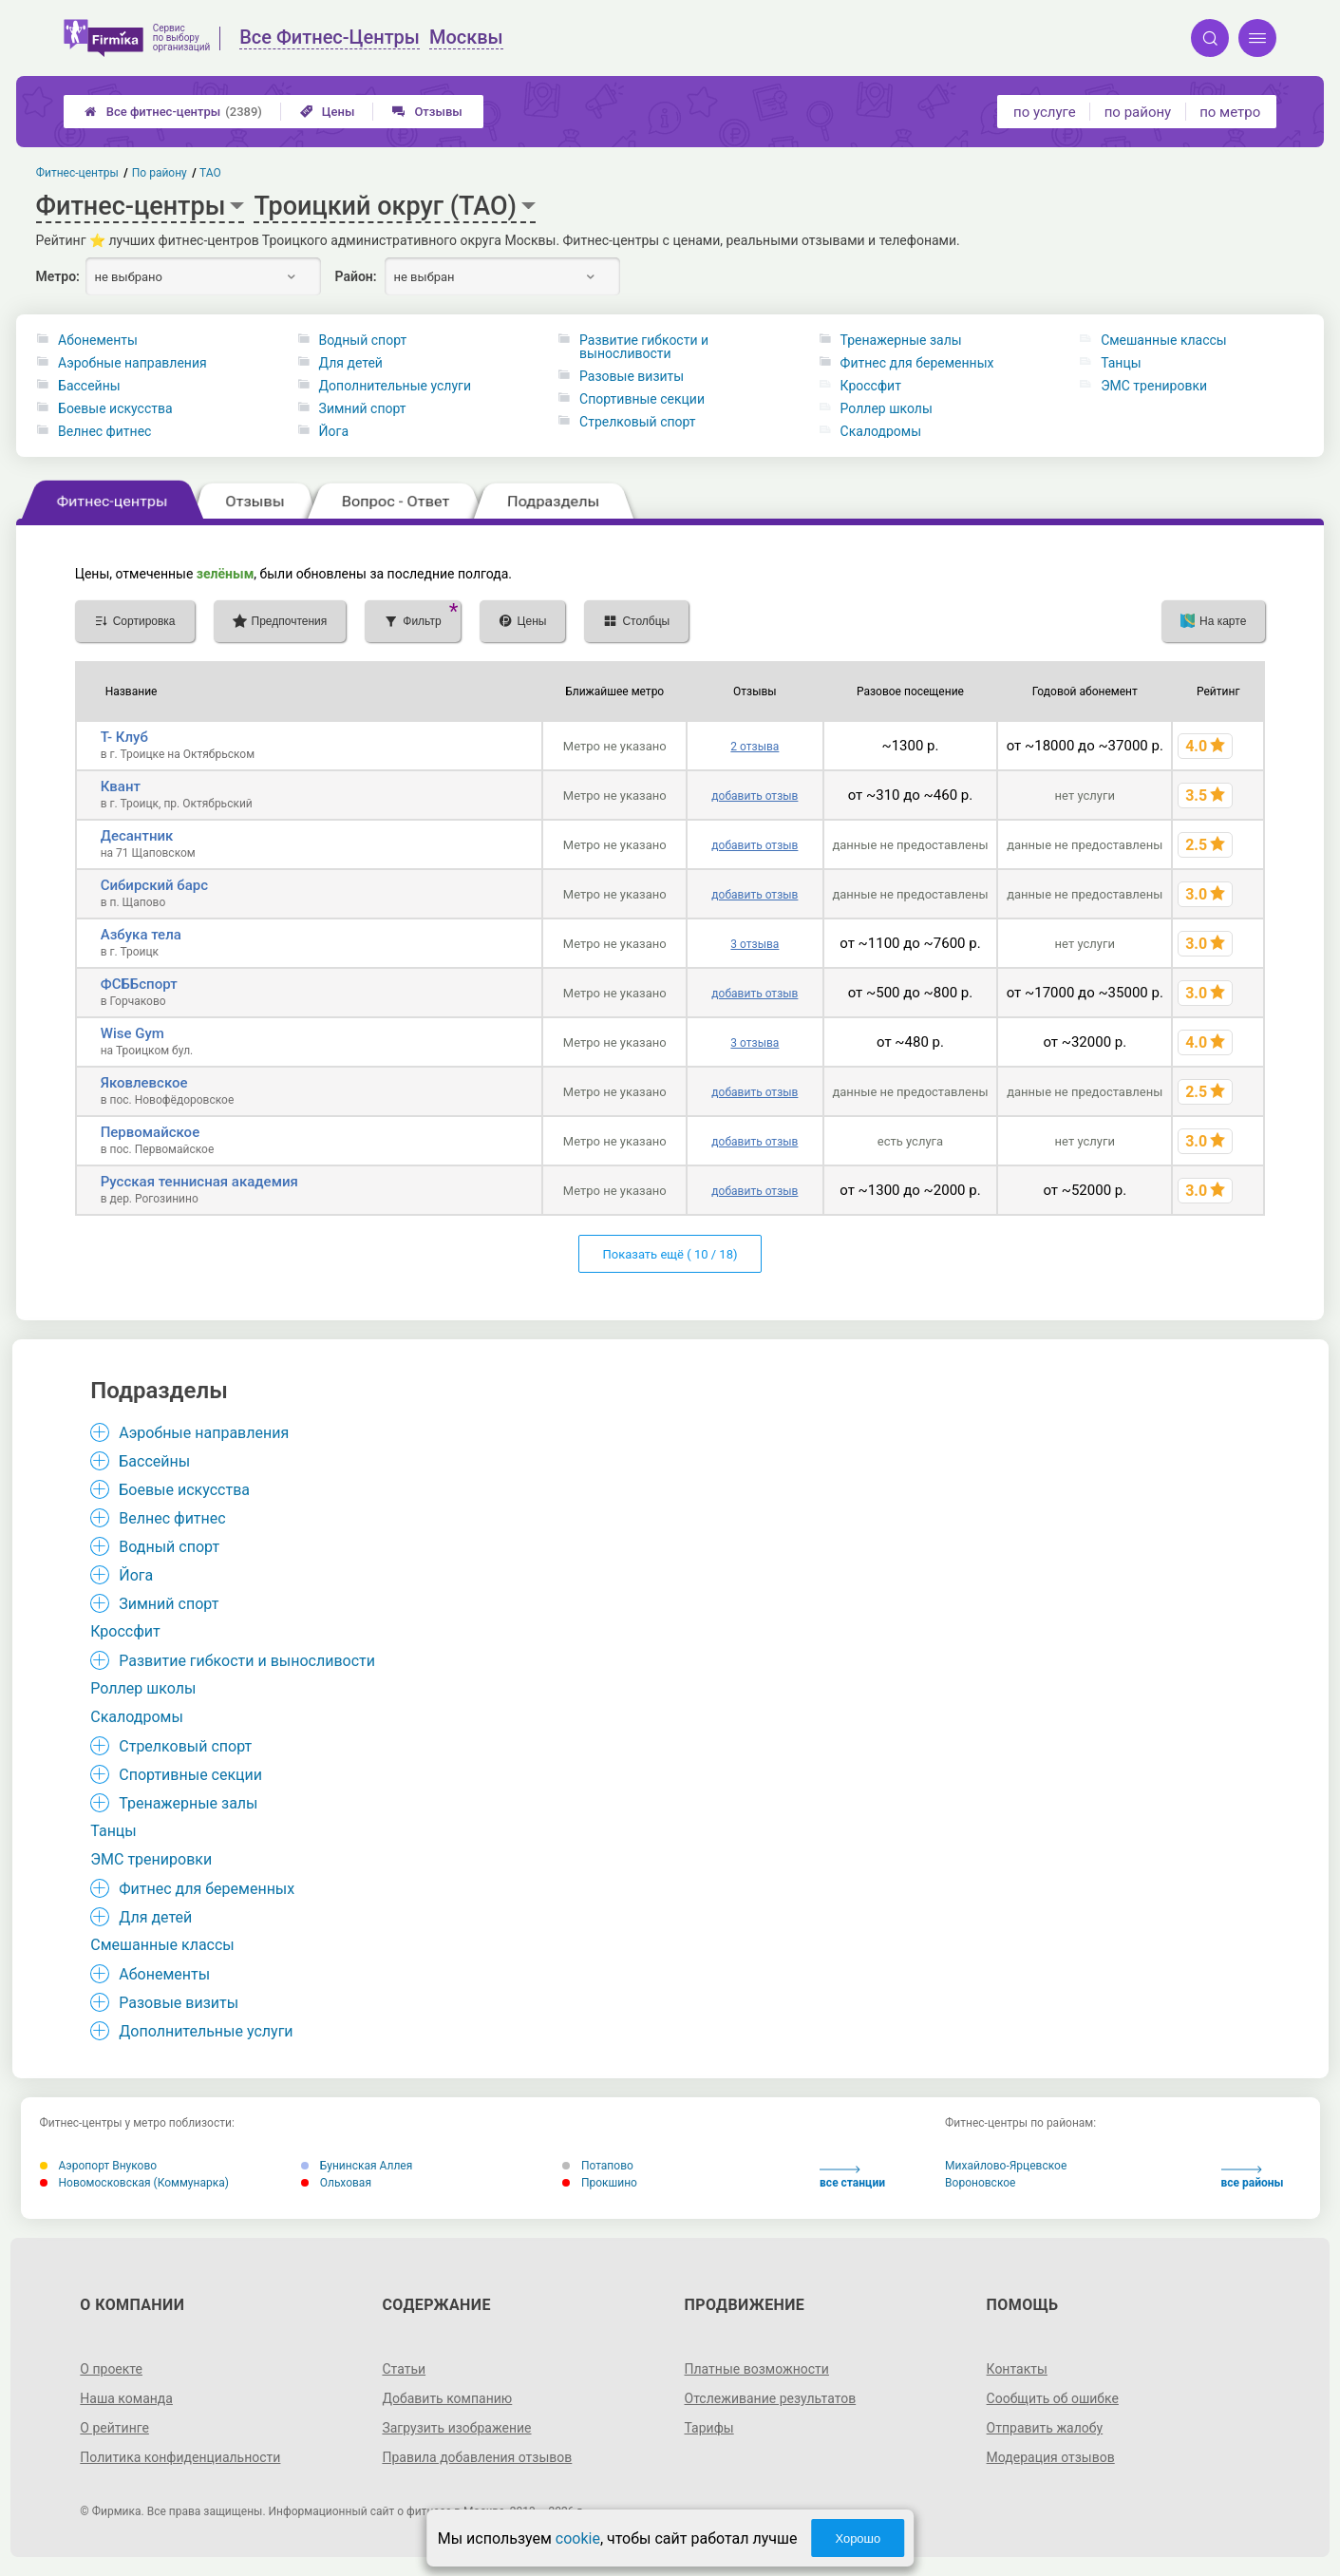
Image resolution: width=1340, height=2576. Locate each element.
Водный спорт (363, 340)
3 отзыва (754, 944)
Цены (327, 111)
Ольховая (336, 2182)
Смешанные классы (1164, 340)
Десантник (137, 835)
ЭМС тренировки (1154, 385)
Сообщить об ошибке (1053, 2398)
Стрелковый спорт (637, 421)
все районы (1252, 2177)
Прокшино (599, 2182)
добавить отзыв (754, 796)
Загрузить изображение (456, 2427)
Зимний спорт (362, 408)
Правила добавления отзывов (477, 2457)
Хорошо (857, 2538)
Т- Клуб (124, 737)
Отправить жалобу (1045, 2427)
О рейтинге (114, 2427)
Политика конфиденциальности (180, 2457)
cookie (578, 2538)
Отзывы (427, 111)
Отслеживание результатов (771, 2398)
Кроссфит (870, 385)
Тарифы (709, 2427)
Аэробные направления (132, 362)
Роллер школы (886, 408)
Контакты (1017, 2369)
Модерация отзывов (1051, 2457)
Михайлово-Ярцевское (1005, 2165)
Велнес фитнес (104, 431)
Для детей (351, 362)
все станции (852, 2177)
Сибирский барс (154, 885)
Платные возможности (757, 2369)
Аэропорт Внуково (99, 2165)
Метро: (58, 276)
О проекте (111, 2369)
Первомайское (150, 1132)
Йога (334, 431)
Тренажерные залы (901, 340)
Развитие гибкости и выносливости (643, 346)
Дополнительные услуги (395, 385)
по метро (1229, 112)
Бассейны (89, 385)
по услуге (1044, 112)
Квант (121, 786)
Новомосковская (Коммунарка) (134, 2182)
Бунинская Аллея (357, 2165)
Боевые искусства (115, 408)
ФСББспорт (139, 984)
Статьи (403, 2369)
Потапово (597, 2165)
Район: (356, 276)
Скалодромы (880, 431)
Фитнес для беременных (917, 362)
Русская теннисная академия (199, 1181)
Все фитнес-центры (173, 111)
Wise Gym (132, 1033)
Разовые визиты (631, 376)
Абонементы (98, 340)
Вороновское (980, 2182)
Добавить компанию (447, 2398)
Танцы (1121, 362)
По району (158, 173)
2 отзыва (754, 746)
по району (1137, 112)
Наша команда (126, 2398)
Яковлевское (144, 1082)
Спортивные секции (642, 399)
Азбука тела (141, 934)
